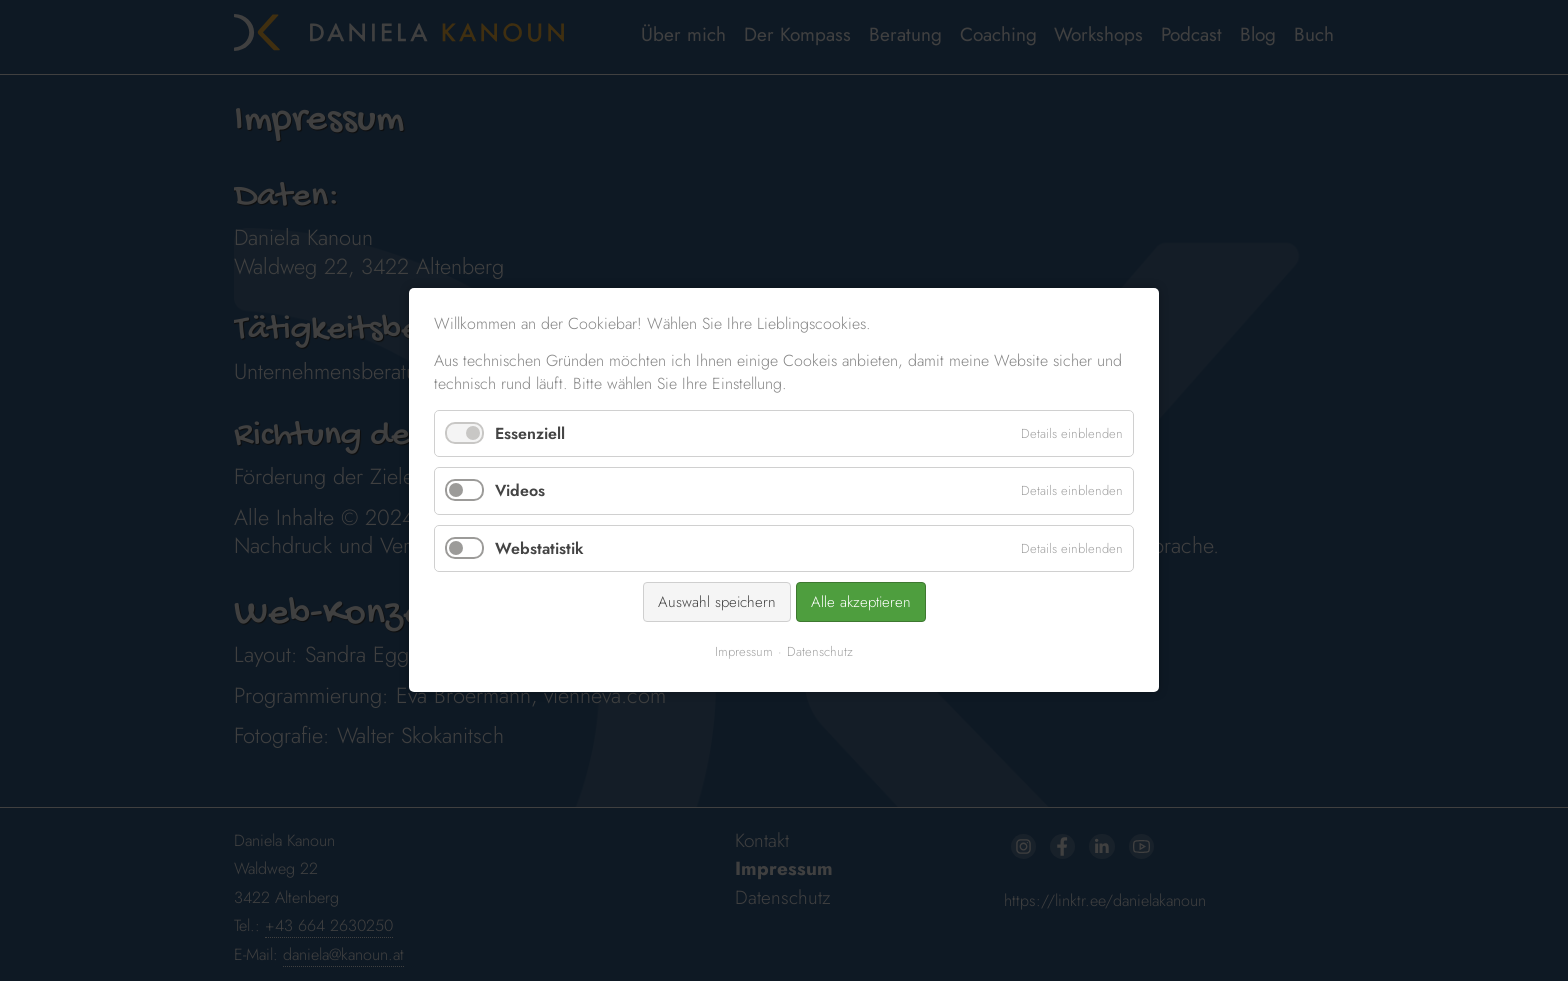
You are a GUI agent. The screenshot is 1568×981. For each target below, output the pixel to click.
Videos (523, 491)
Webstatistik (542, 548)
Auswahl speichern (717, 601)
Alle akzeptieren (859, 601)
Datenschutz (819, 650)
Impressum (744, 650)
